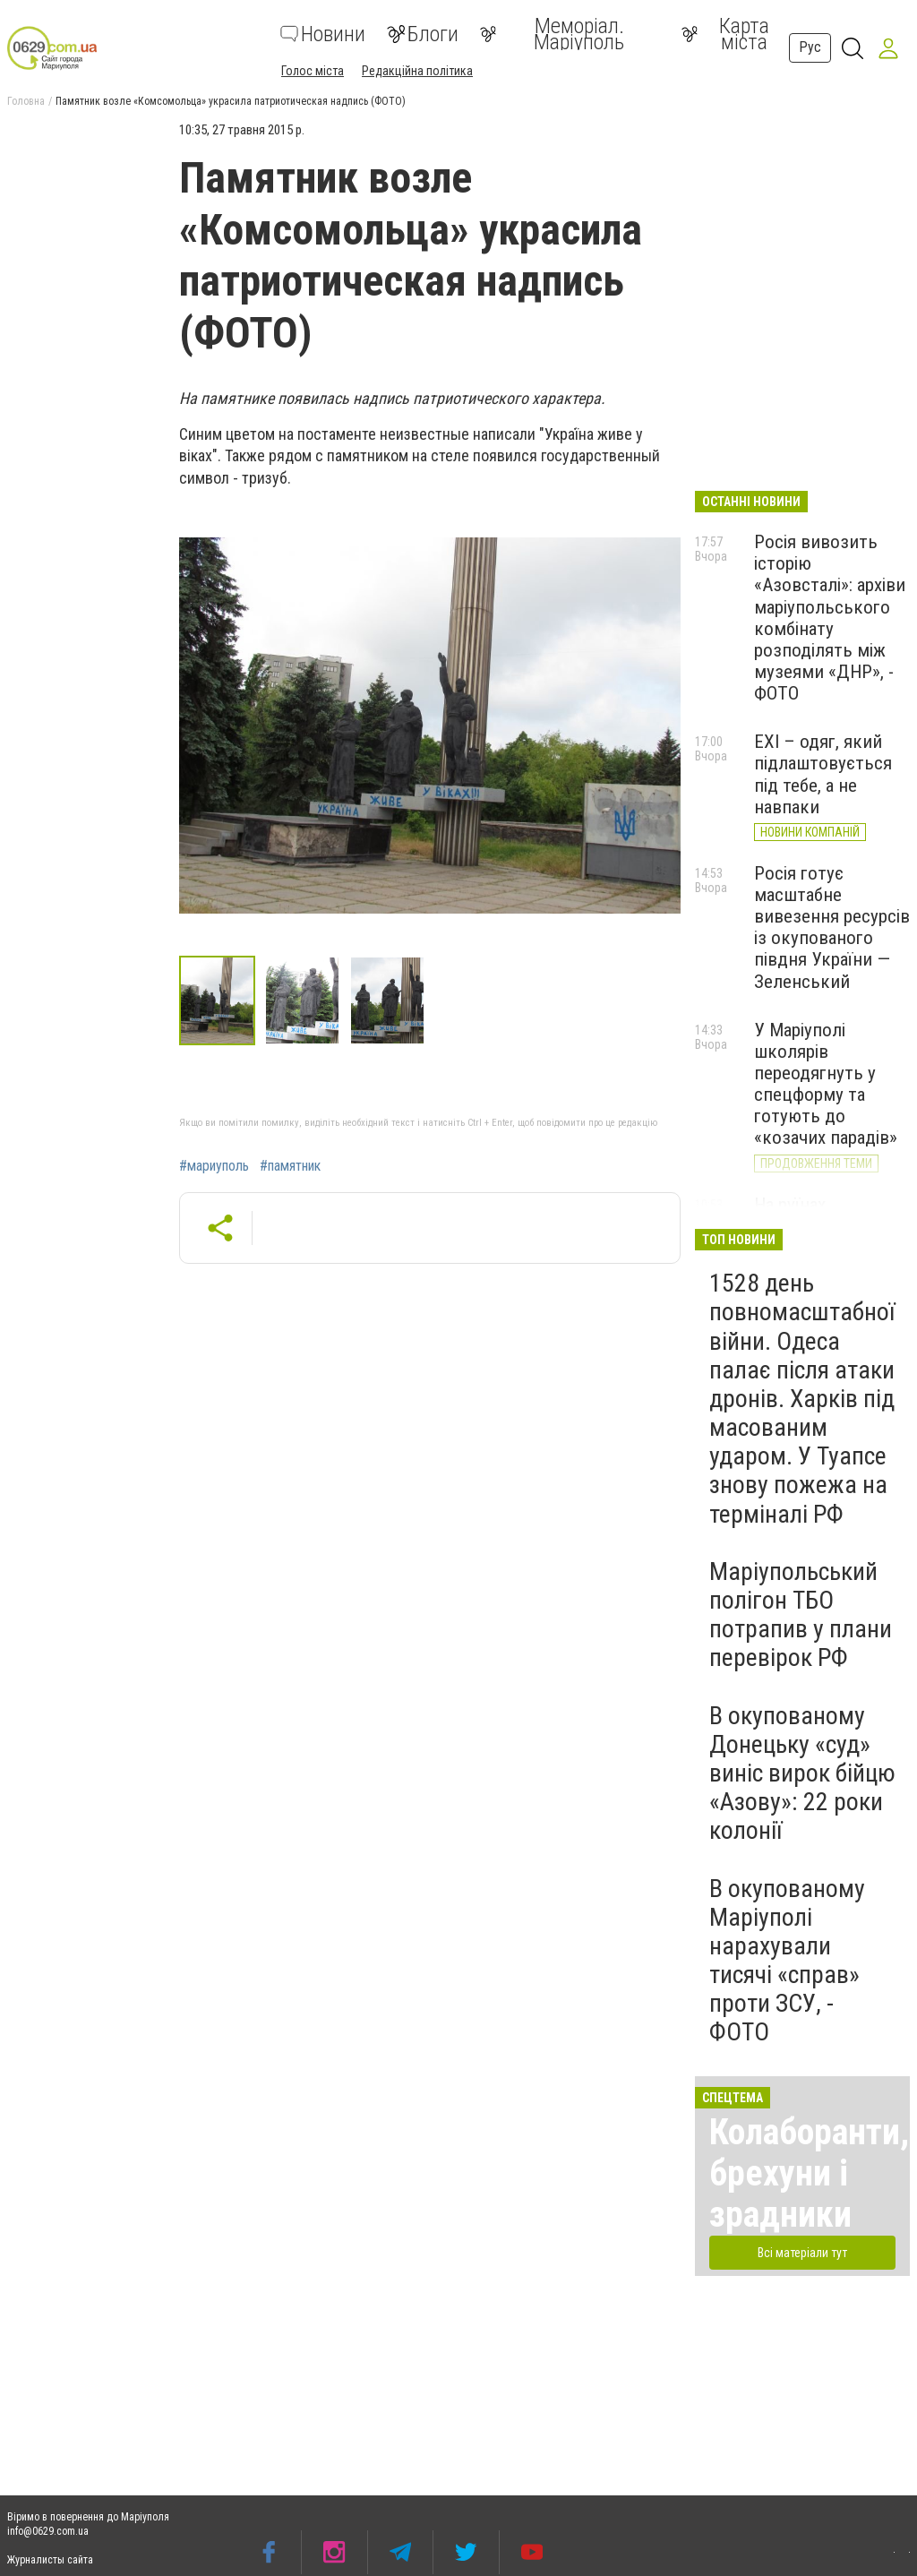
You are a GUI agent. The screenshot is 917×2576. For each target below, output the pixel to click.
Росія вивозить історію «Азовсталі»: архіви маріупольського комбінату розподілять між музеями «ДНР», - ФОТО (829, 617)
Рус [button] (810, 47)
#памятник (290, 1166)
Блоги (422, 34)
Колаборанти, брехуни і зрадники (809, 2173)
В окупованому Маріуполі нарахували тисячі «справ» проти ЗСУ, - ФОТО (787, 1961)
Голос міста (312, 71)
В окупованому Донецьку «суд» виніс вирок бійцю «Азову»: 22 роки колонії (802, 1773)
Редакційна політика (417, 71)
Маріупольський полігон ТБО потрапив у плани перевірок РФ (800, 1615)
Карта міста (725, 34)
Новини (322, 34)
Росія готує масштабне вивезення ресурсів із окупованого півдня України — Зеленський (832, 927)
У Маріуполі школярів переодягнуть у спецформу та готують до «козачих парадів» (825, 1084)
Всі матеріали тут (802, 2252)
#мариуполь (214, 1166)
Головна (26, 101)
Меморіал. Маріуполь (552, 34)
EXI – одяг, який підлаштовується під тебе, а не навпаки (823, 774)
